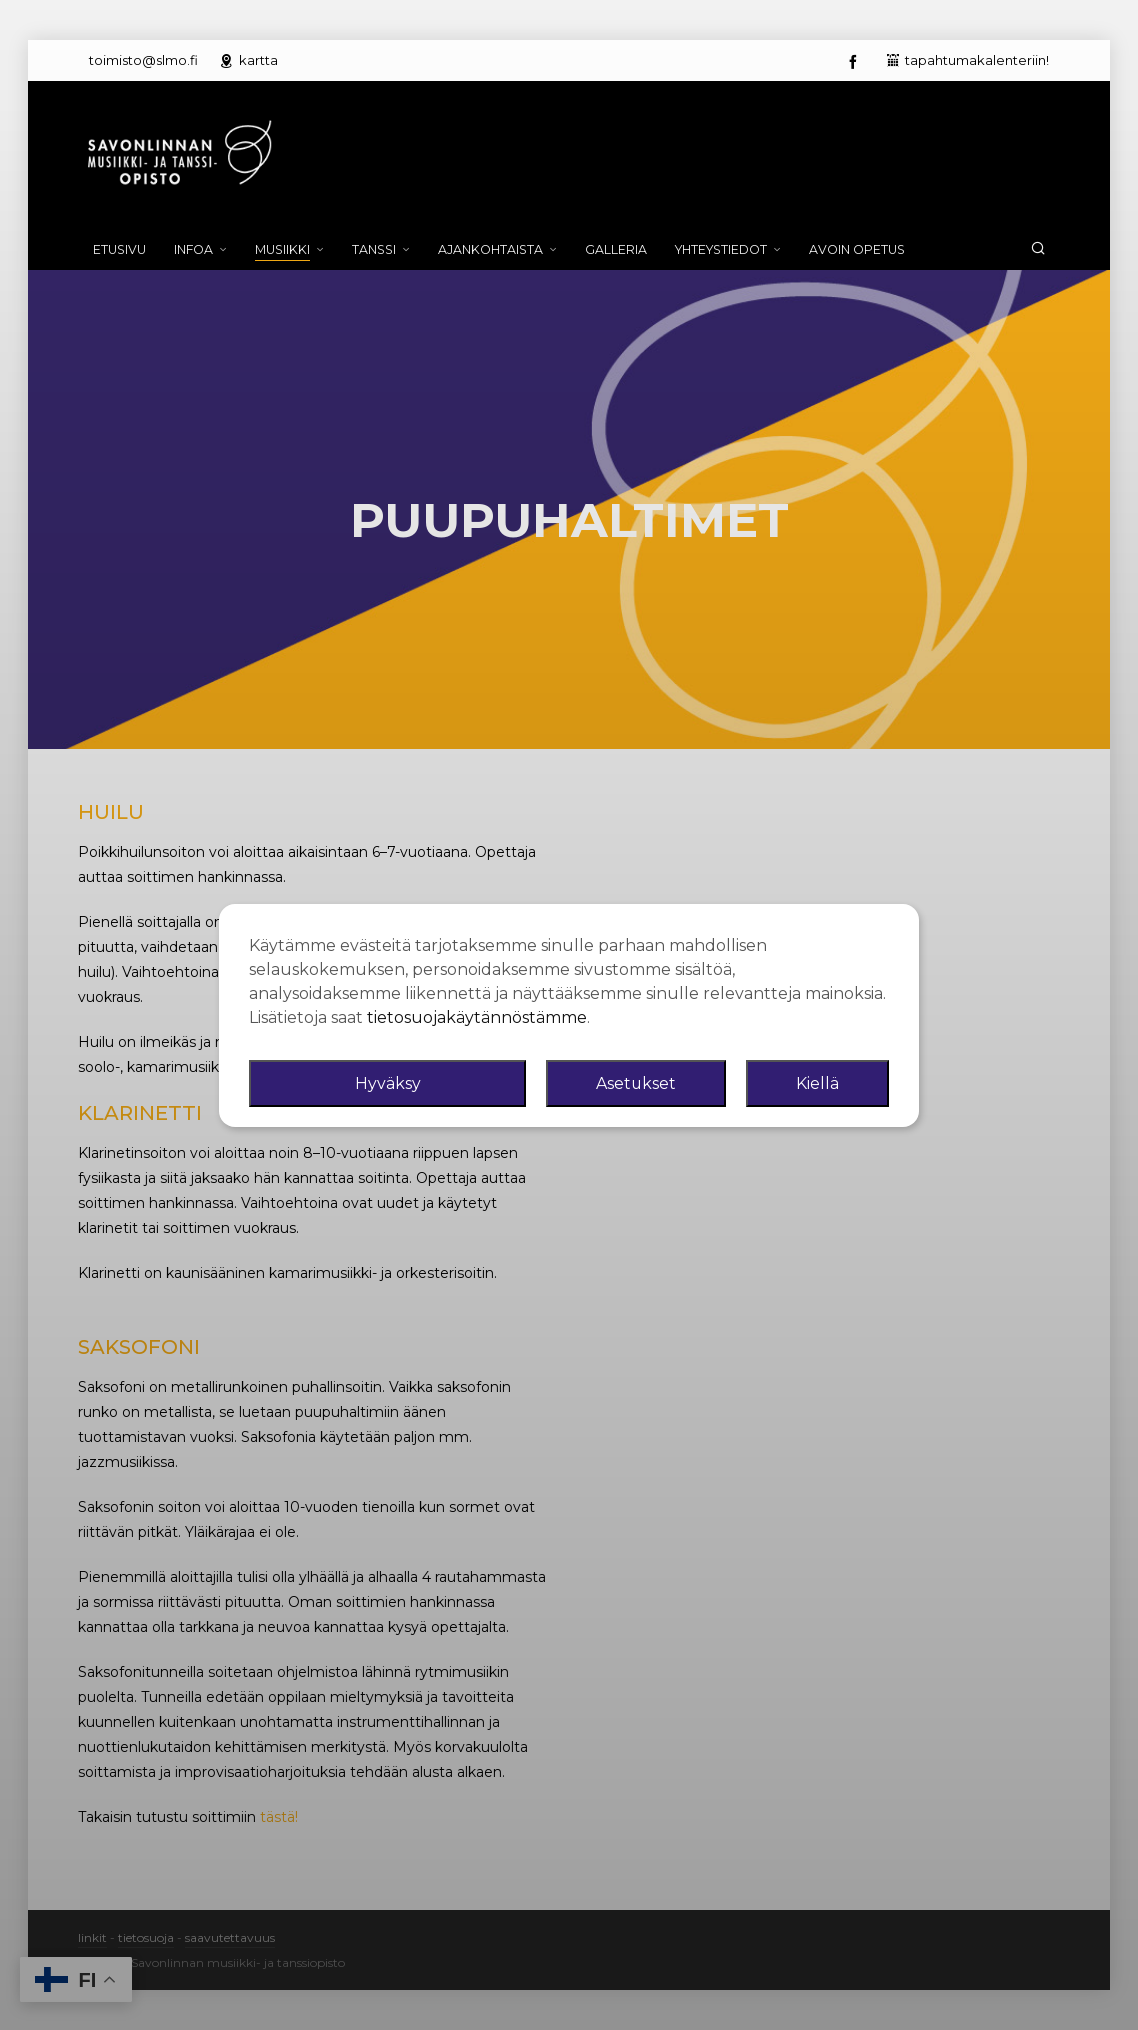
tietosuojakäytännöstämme (477, 1017)
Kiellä (817, 1083)
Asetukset (636, 1083)
